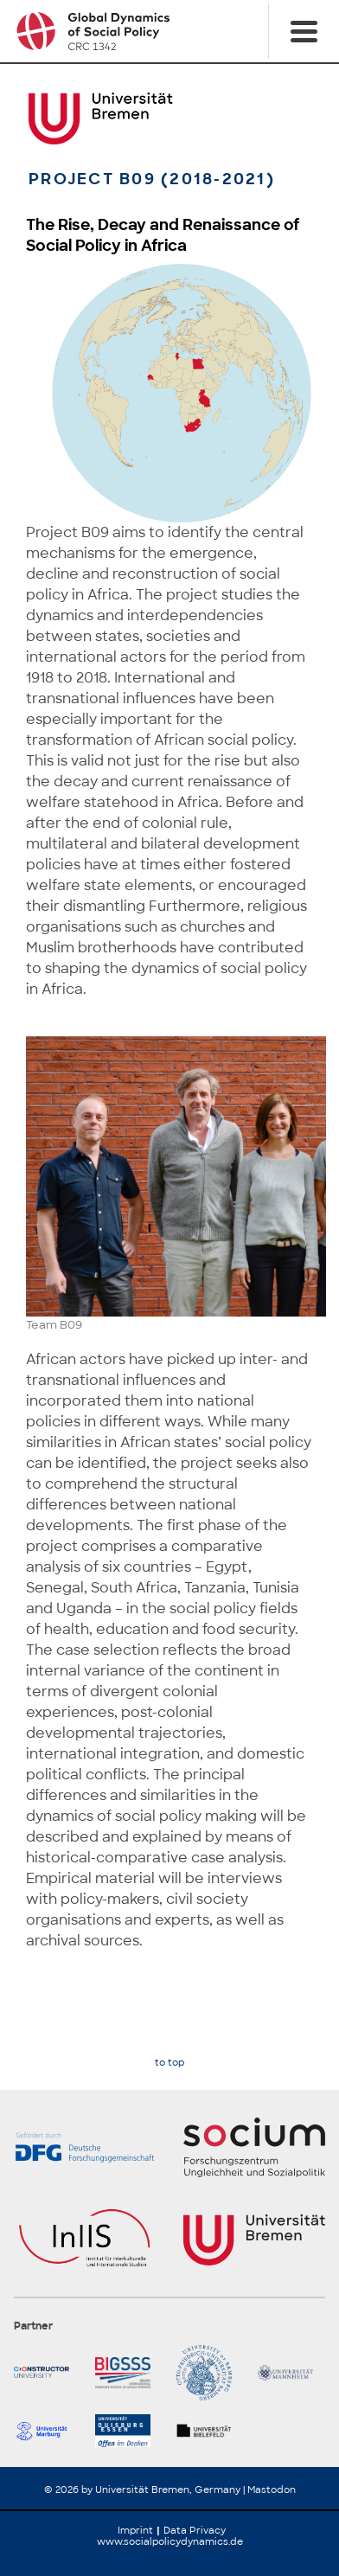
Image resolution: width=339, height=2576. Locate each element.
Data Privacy (194, 2530)
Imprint (135, 2530)
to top (169, 2062)
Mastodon (271, 2489)
